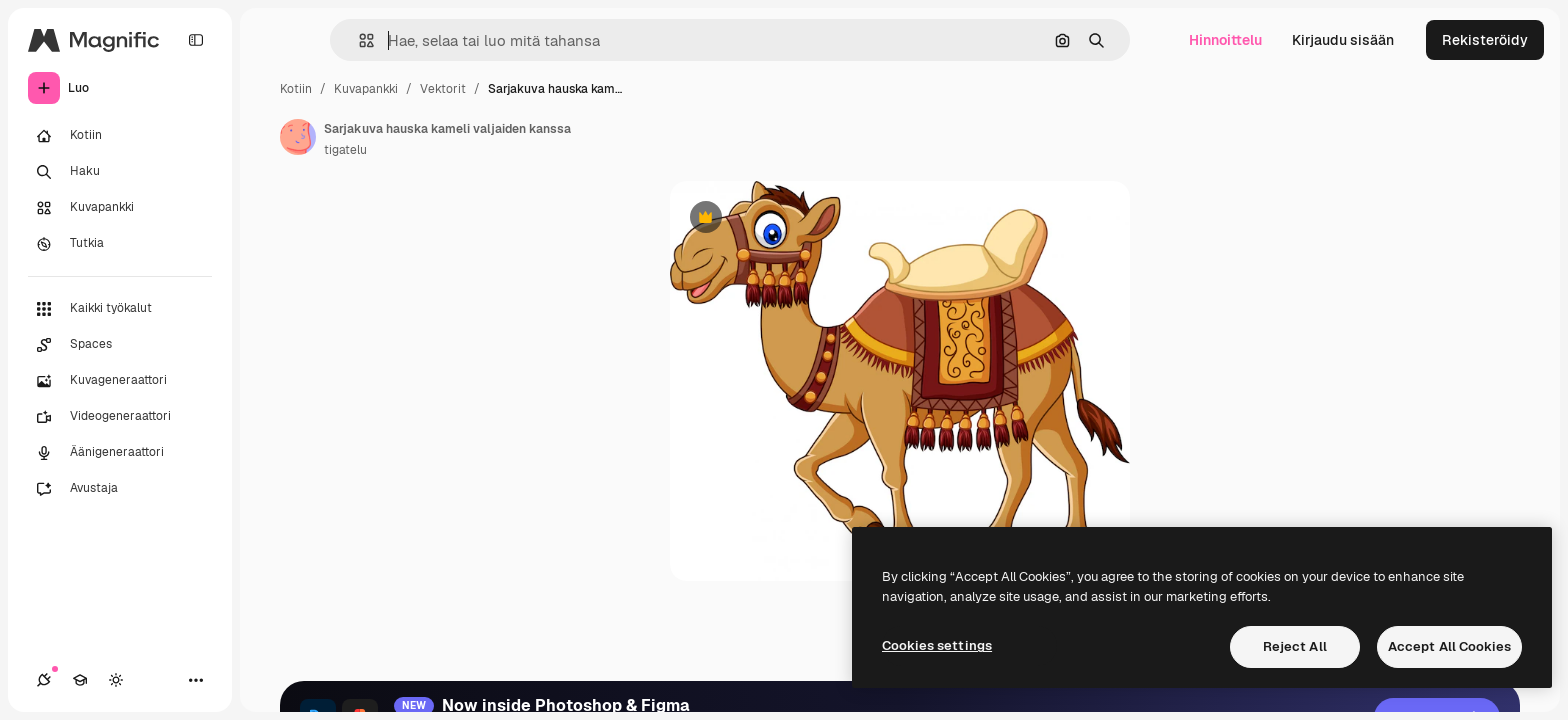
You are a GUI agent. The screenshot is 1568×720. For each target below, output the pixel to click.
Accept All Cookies (1449, 646)
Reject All (1295, 646)
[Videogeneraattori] (120, 417)
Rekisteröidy (1485, 40)
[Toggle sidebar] (196, 40)
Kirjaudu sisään (1343, 40)
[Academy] (80, 680)
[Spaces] (120, 345)
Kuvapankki (366, 89)
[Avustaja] (120, 489)
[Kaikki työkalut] (120, 309)
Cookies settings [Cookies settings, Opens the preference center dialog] (937, 645)
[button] (358, 40)
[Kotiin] (120, 136)
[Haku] (120, 172)
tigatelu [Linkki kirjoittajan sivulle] (345, 150)
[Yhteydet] (44, 680)
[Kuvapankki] (120, 208)
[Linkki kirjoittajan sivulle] (298, 137)
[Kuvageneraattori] (120, 381)
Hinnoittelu (1225, 40)
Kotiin (296, 89)
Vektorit (443, 89)
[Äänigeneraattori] (120, 453)
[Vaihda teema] (116, 680)
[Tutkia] (120, 244)
